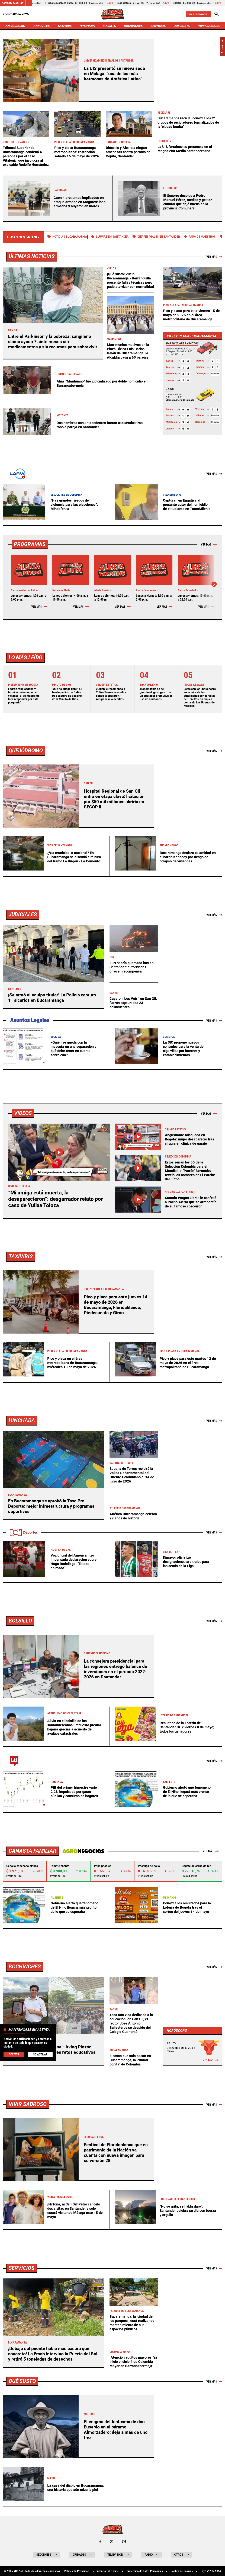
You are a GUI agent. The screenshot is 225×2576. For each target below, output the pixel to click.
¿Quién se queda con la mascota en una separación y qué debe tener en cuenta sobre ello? (73, 1048)
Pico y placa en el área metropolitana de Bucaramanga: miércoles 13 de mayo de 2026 (72, 1362)
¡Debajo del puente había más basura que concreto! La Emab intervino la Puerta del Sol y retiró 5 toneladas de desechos (52, 2354)
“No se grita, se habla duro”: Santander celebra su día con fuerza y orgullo (188, 2210)
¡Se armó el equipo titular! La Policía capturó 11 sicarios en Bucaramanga (52, 997)
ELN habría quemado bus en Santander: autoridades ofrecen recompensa (131, 967)
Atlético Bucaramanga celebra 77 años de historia (133, 1516)
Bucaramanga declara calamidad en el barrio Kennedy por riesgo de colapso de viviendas (188, 857)
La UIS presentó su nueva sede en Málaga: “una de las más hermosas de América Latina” (114, 73)
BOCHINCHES (133, 26)
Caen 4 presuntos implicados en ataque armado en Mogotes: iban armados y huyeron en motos (79, 202)
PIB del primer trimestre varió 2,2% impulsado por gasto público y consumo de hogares (74, 1791)
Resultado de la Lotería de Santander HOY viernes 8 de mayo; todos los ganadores (187, 1727)
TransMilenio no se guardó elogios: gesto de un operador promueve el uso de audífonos (156, 694)
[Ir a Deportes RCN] (23, 1532)
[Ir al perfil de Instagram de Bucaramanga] (124, 2541)
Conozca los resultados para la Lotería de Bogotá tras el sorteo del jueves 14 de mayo (187, 1907)
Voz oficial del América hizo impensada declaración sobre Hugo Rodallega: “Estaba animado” (74, 1561)
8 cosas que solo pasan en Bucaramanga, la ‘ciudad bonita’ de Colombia (130, 2060)
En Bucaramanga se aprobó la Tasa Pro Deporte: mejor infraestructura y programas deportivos (51, 1506)
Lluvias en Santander (112, 236)
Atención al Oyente (108, 2571)
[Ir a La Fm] (17, 473)
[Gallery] (112, 581)
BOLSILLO (109, 26)
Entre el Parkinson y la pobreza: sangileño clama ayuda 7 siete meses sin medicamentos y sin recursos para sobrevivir (52, 341)
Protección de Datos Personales (145, 2571)
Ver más (214, 257)
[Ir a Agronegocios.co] (83, 1851)
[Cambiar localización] (198, 14)
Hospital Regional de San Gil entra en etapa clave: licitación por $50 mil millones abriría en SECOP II (114, 799)
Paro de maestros (202, 236)
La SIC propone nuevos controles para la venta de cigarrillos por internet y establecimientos (183, 1048)
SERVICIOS (158, 26)
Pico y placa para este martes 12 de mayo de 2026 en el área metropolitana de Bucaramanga (188, 1362)
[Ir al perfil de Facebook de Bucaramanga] (100, 2541)
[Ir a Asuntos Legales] (29, 1020)
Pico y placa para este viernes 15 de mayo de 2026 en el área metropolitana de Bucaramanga (191, 315)
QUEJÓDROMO (15, 26)
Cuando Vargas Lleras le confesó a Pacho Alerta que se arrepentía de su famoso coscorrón (191, 1202)
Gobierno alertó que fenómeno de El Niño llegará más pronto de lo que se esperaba (187, 1791)
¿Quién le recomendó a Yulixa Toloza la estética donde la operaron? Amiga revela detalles (111, 694)
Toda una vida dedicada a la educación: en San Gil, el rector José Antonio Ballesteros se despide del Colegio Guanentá (131, 2023)
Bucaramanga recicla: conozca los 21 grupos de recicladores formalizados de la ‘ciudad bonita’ (188, 122)
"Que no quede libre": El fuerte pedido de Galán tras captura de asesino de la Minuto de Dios (67, 694)
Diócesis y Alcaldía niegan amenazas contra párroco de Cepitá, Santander (128, 152)
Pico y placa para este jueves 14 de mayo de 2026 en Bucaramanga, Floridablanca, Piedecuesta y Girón (115, 1304)
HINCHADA (87, 26)
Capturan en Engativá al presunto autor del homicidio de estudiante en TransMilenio (186, 504)
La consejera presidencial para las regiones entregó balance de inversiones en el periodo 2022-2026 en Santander (115, 1669)
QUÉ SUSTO (182, 26)
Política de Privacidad (76, 2571)
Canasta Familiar (13, 3)
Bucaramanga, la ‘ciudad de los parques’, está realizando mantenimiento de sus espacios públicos (132, 2322)
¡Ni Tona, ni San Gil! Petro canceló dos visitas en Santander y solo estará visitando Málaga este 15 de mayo (75, 2210)
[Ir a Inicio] (112, 14)
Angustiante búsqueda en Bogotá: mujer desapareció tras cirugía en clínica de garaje (189, 1139)
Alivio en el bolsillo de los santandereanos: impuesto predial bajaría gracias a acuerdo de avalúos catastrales (74, 1727)
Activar (14, 2054)
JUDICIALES (41, 26)
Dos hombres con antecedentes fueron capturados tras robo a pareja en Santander (100, 425)
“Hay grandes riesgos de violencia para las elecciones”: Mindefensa (74, 504)
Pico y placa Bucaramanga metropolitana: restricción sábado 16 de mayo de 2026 (76, 152)
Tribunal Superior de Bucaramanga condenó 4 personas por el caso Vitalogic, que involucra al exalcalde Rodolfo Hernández (26, 156)
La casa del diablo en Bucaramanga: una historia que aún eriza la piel (75, 2487)
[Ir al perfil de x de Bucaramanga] (111, 2541)
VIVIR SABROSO (209, 26)
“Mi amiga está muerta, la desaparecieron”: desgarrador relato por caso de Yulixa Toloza (55, 1199)
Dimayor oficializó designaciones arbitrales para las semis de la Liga (186, 1561)
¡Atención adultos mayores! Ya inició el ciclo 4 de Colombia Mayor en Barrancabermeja (133, 2361)
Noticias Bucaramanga (69, 236)
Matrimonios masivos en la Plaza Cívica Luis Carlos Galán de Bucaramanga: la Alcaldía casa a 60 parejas (128, 351)
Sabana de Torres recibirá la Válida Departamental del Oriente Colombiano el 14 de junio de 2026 (132, 1474)
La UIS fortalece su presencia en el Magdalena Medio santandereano (185, 149)
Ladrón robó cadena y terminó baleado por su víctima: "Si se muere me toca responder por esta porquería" (24, 695)
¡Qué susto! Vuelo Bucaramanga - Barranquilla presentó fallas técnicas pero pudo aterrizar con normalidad (130, 280)
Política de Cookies (182, 2571)
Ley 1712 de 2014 (211, 2571)
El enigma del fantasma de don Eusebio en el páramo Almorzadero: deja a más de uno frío (115, 2429)
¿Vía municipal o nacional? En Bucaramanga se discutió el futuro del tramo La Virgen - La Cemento (74, 857)
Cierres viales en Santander (158, 236)
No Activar (40, 2054)
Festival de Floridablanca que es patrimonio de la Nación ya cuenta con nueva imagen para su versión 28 (116, 2152)
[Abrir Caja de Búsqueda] (216, 14)
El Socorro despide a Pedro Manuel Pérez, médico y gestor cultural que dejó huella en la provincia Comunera (187, 201)
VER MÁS (39, 606)
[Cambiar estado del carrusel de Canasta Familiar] (28, 3)
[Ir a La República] (14, 1761)
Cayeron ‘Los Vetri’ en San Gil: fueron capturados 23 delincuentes (133, 1002)
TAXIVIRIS (64, 26)
